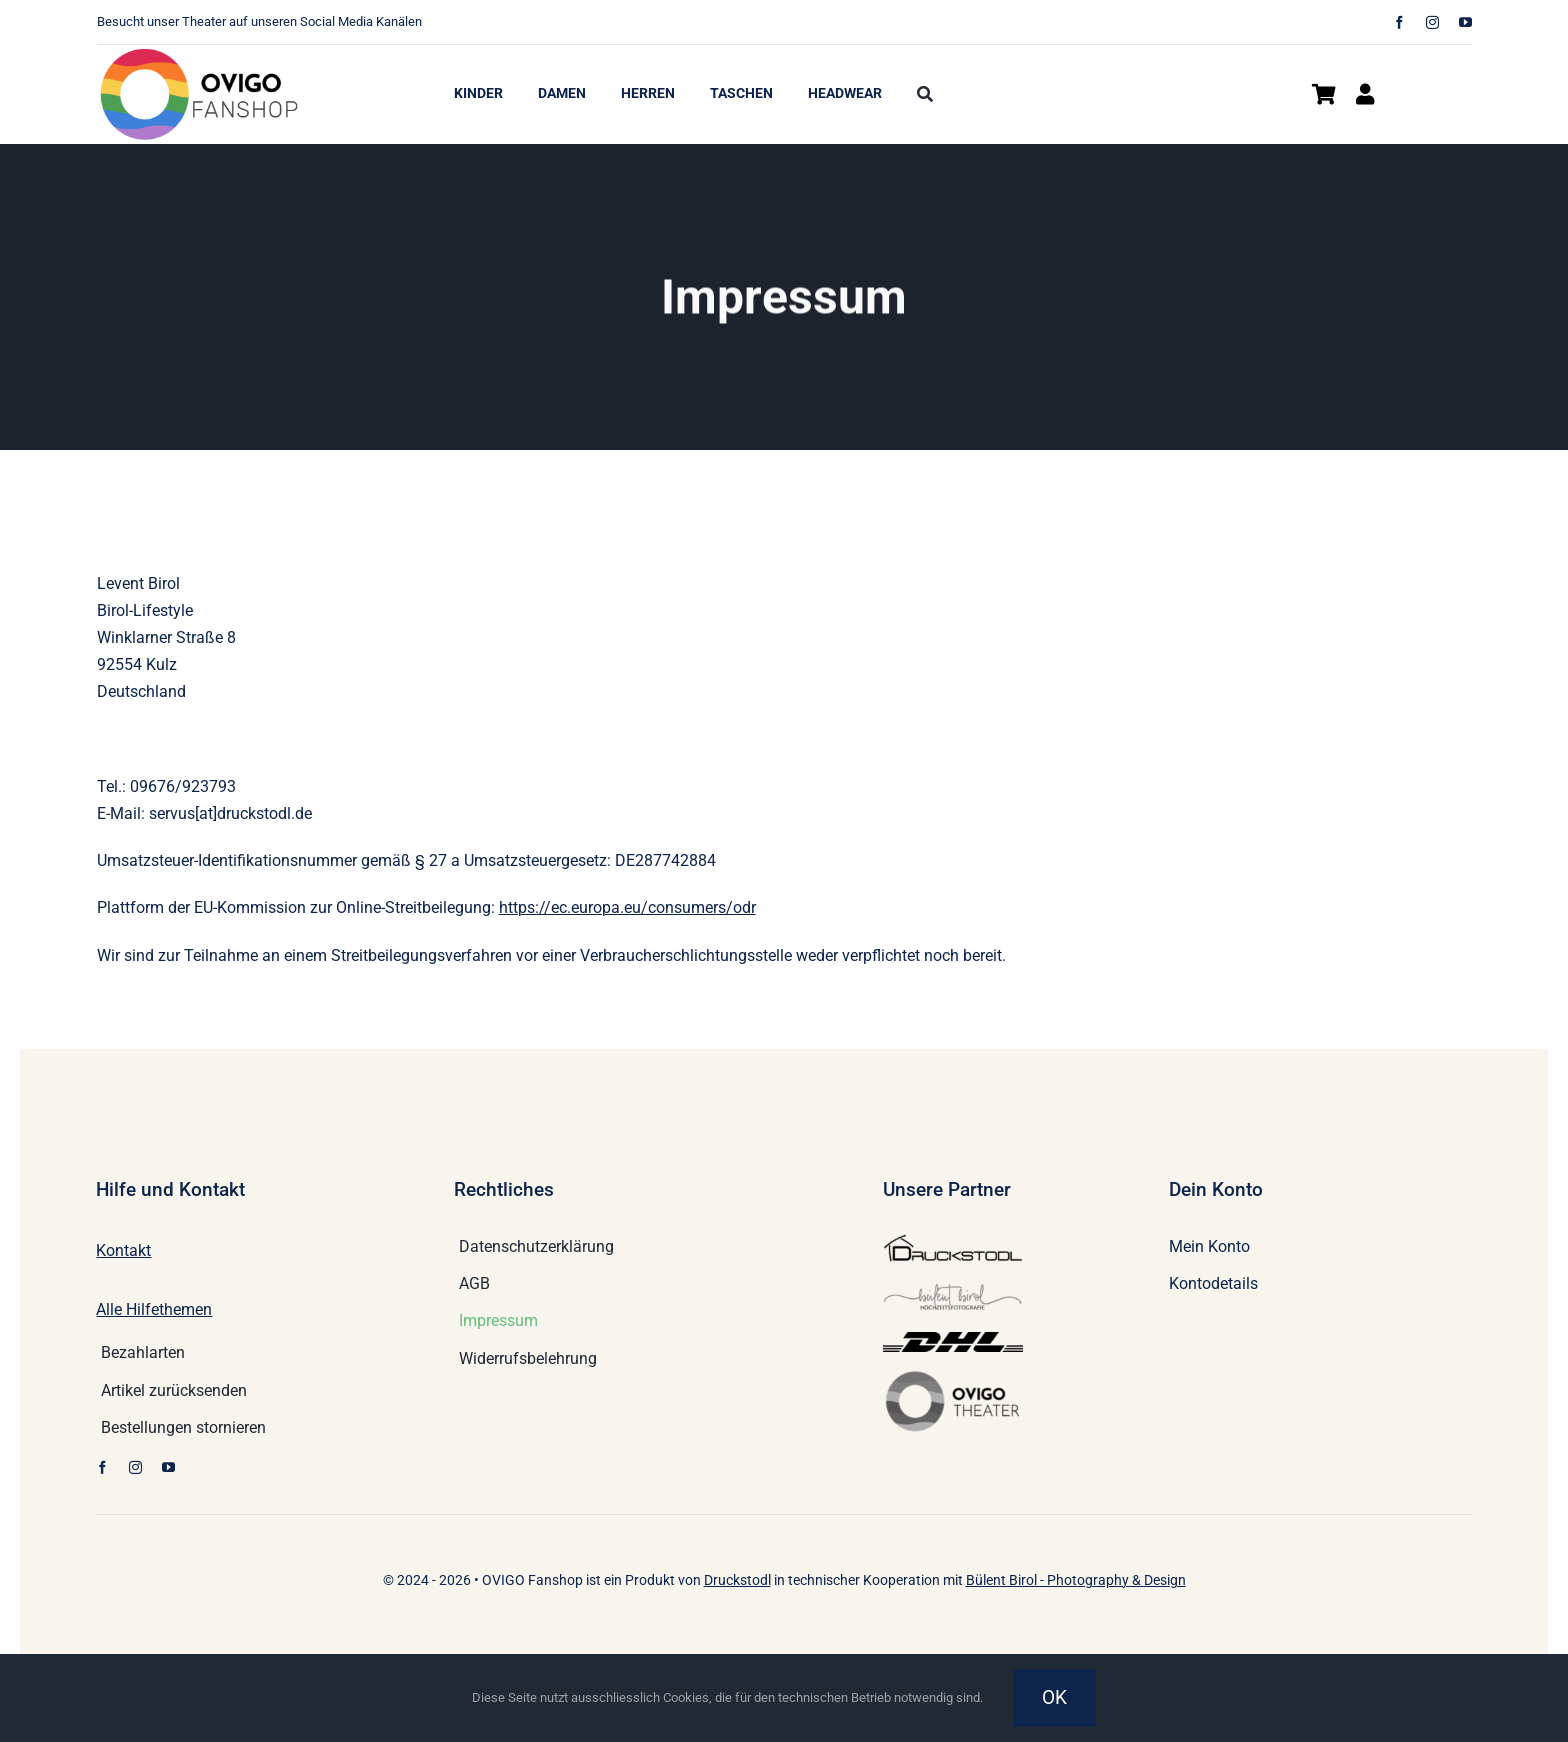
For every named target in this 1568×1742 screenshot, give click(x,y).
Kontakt (123, 1250)
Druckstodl (737, 1580)
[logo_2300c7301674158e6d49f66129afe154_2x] (202, 52)
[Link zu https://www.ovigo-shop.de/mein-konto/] (1365, 94)
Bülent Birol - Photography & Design (1076, 1580)
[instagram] (1432, 22)
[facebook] (1399, 22)
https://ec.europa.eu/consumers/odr (627, 907)
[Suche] (925, 95)
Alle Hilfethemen (154, 1309)
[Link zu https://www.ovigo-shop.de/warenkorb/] (1324, 94)
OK (1054, 1697)
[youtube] (1465, 22)
